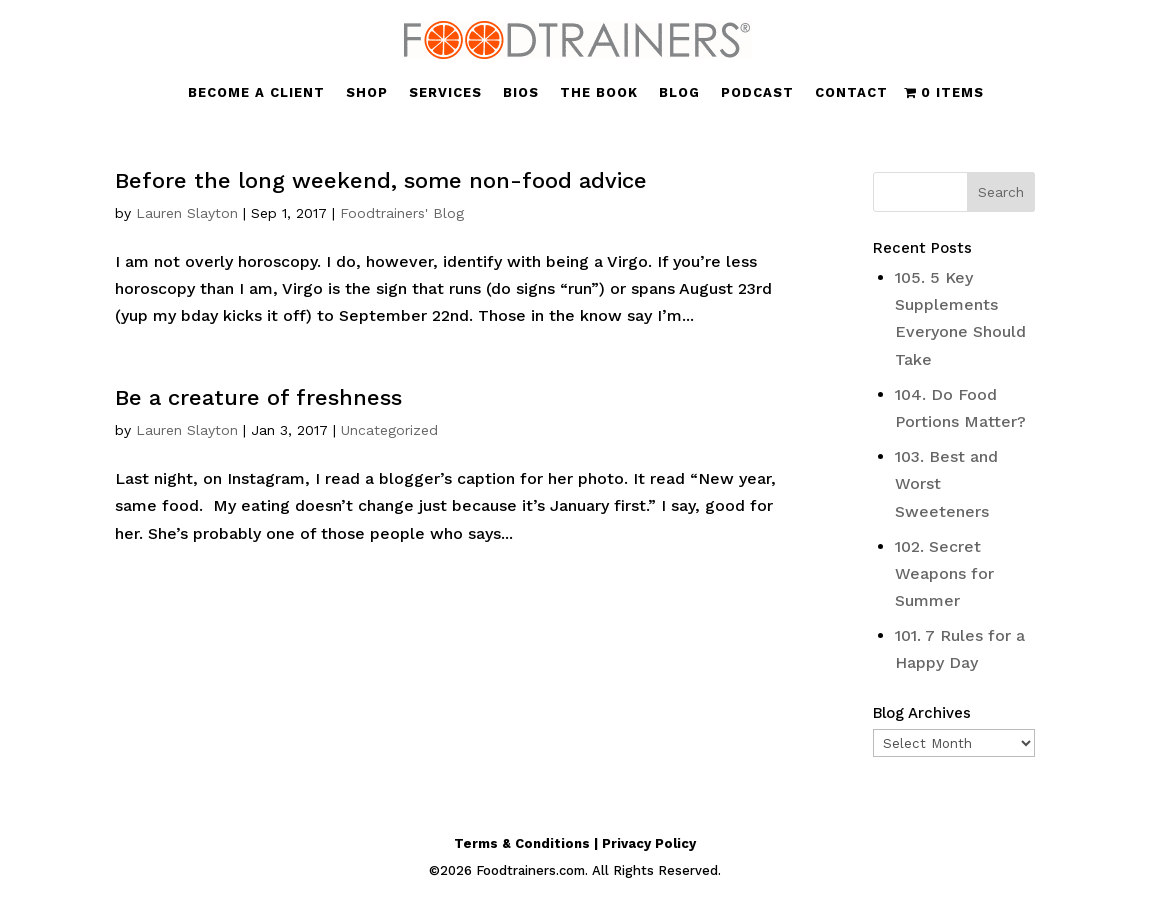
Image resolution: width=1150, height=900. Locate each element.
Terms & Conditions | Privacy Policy (575, 843)
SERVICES (445, 93)
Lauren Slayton (187, 213)
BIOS (521, 93)
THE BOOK (599, 93)
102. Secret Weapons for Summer (944, 573)
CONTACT (851, 93)
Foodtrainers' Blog (402, 213)
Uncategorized (389, 430)
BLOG (679, 93)
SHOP (367, 93)
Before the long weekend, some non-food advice (381, 180)
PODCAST (757, 93)
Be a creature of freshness (258, 397)
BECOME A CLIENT (256, 93)
